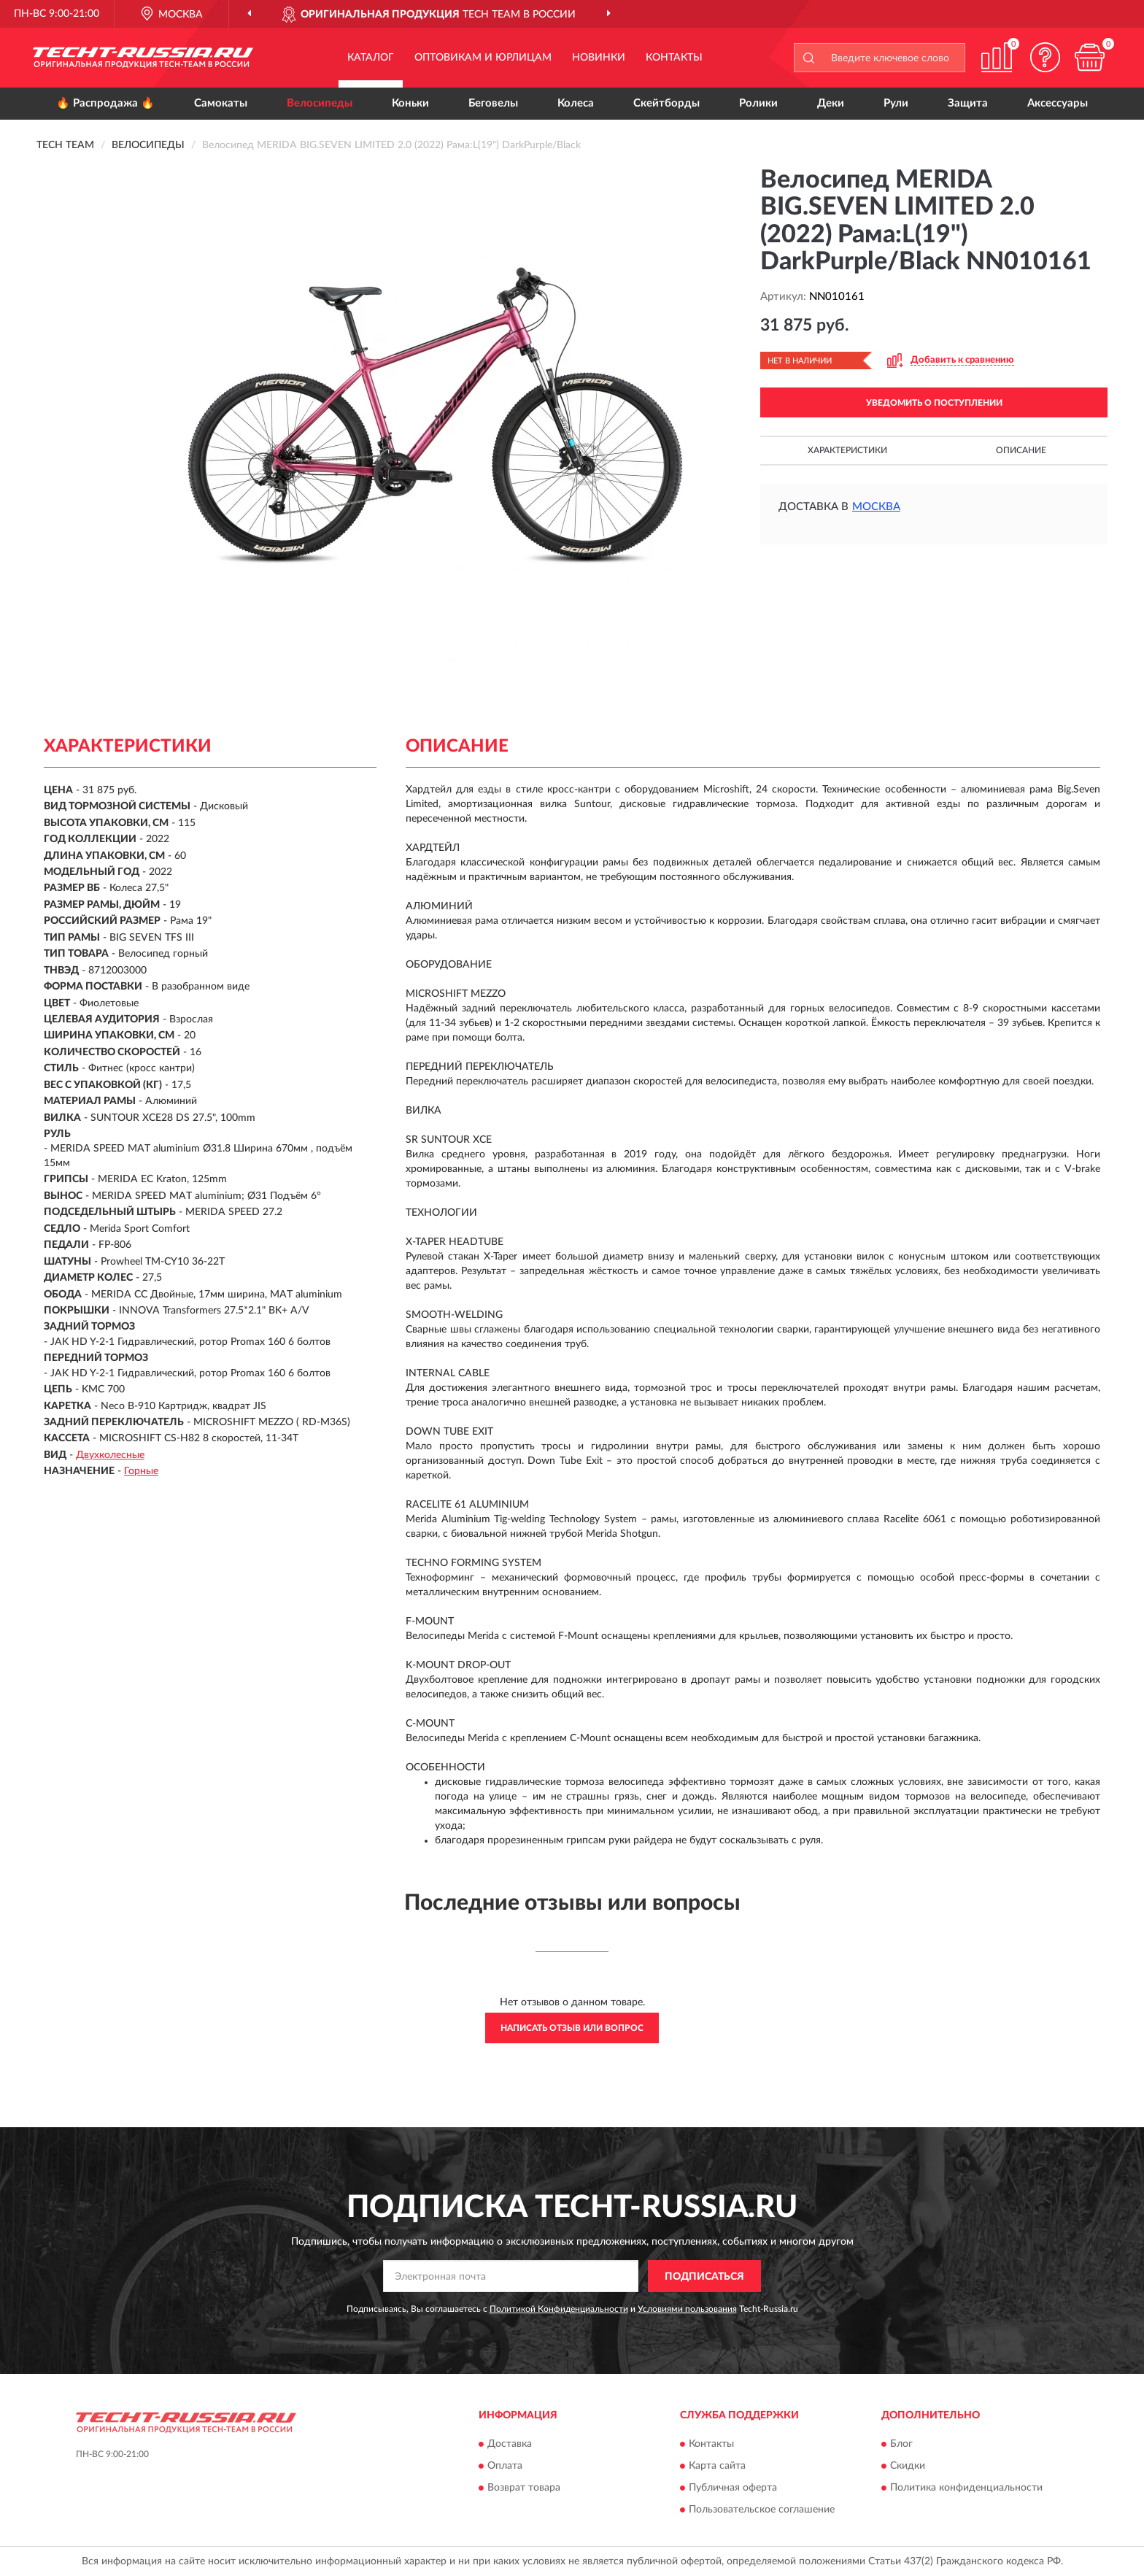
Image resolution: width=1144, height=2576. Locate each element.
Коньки (410, 103)
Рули (896, 103)
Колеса (575, 103)
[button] (1045, 57)
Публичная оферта (733, 2488)
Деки (830, 103)
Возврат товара (523, 2488)
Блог (901, 2444)
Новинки (598, 58)
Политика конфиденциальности (966, 2488)
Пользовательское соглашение (762, 2509)
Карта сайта (717, 2466)
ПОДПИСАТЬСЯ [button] (704, 2277)
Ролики (758, 103)
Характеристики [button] (847, 450)
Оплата (504, 2466)
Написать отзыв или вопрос (572, 2028)
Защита (968, 103)
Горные (141, 1471)
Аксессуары (1057, 103)
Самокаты (220, 103)
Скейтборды (666, 103)
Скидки (907, 2466)
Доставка (509, 2444)
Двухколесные (110, 1455)
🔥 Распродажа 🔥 (105, 103)
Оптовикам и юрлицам (483, 58)
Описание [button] (1021, 450)
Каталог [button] (370, 58)
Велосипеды (319, 103)
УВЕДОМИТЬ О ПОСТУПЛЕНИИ (934, 402)
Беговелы (493, 103)
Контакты (674, 58)
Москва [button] (876, 506)
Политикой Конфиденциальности (559, 2309)
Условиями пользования (687, 2309)
